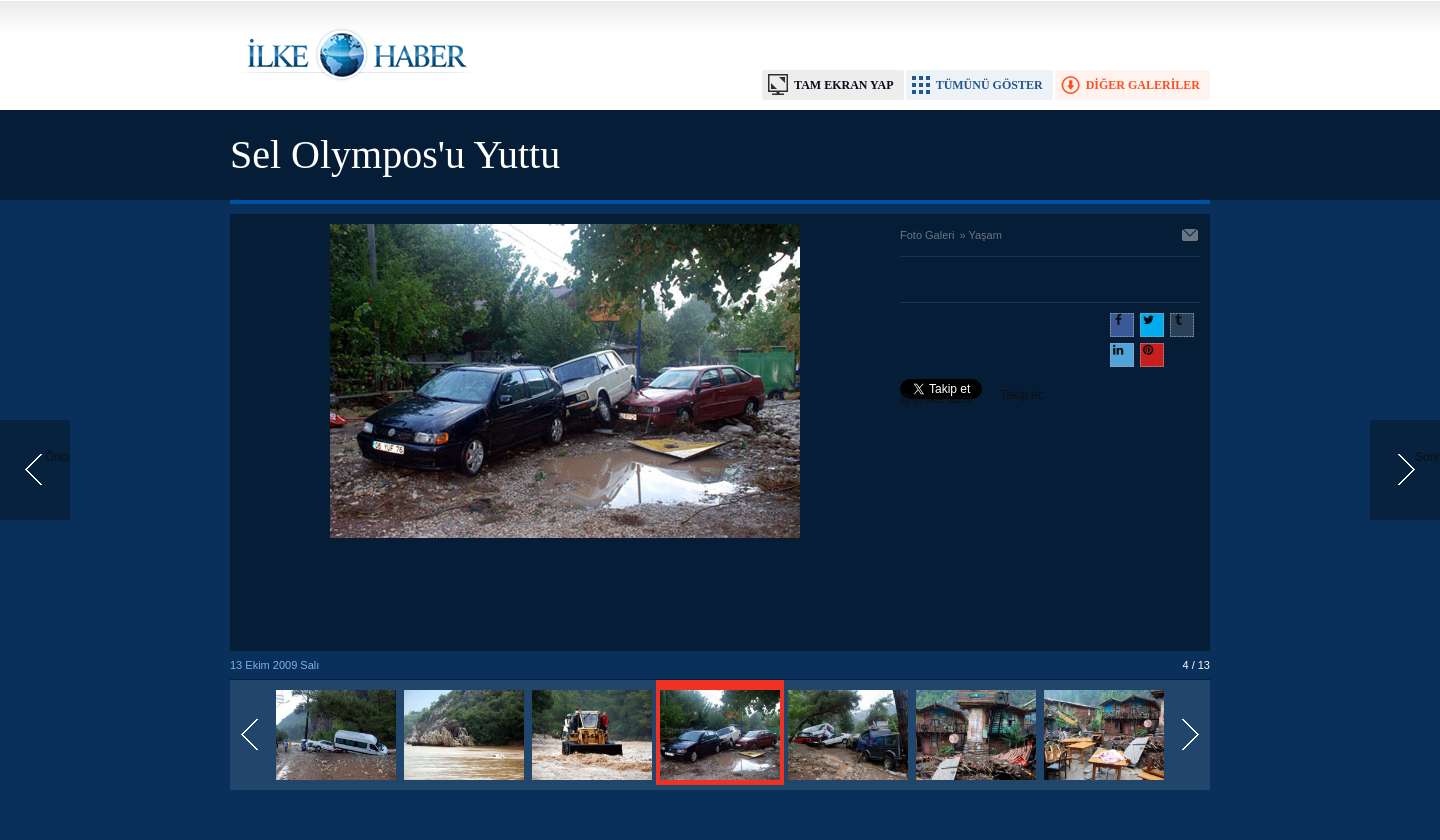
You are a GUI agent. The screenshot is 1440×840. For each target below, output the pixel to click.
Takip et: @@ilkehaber (972, 397)
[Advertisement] (565, 596)
